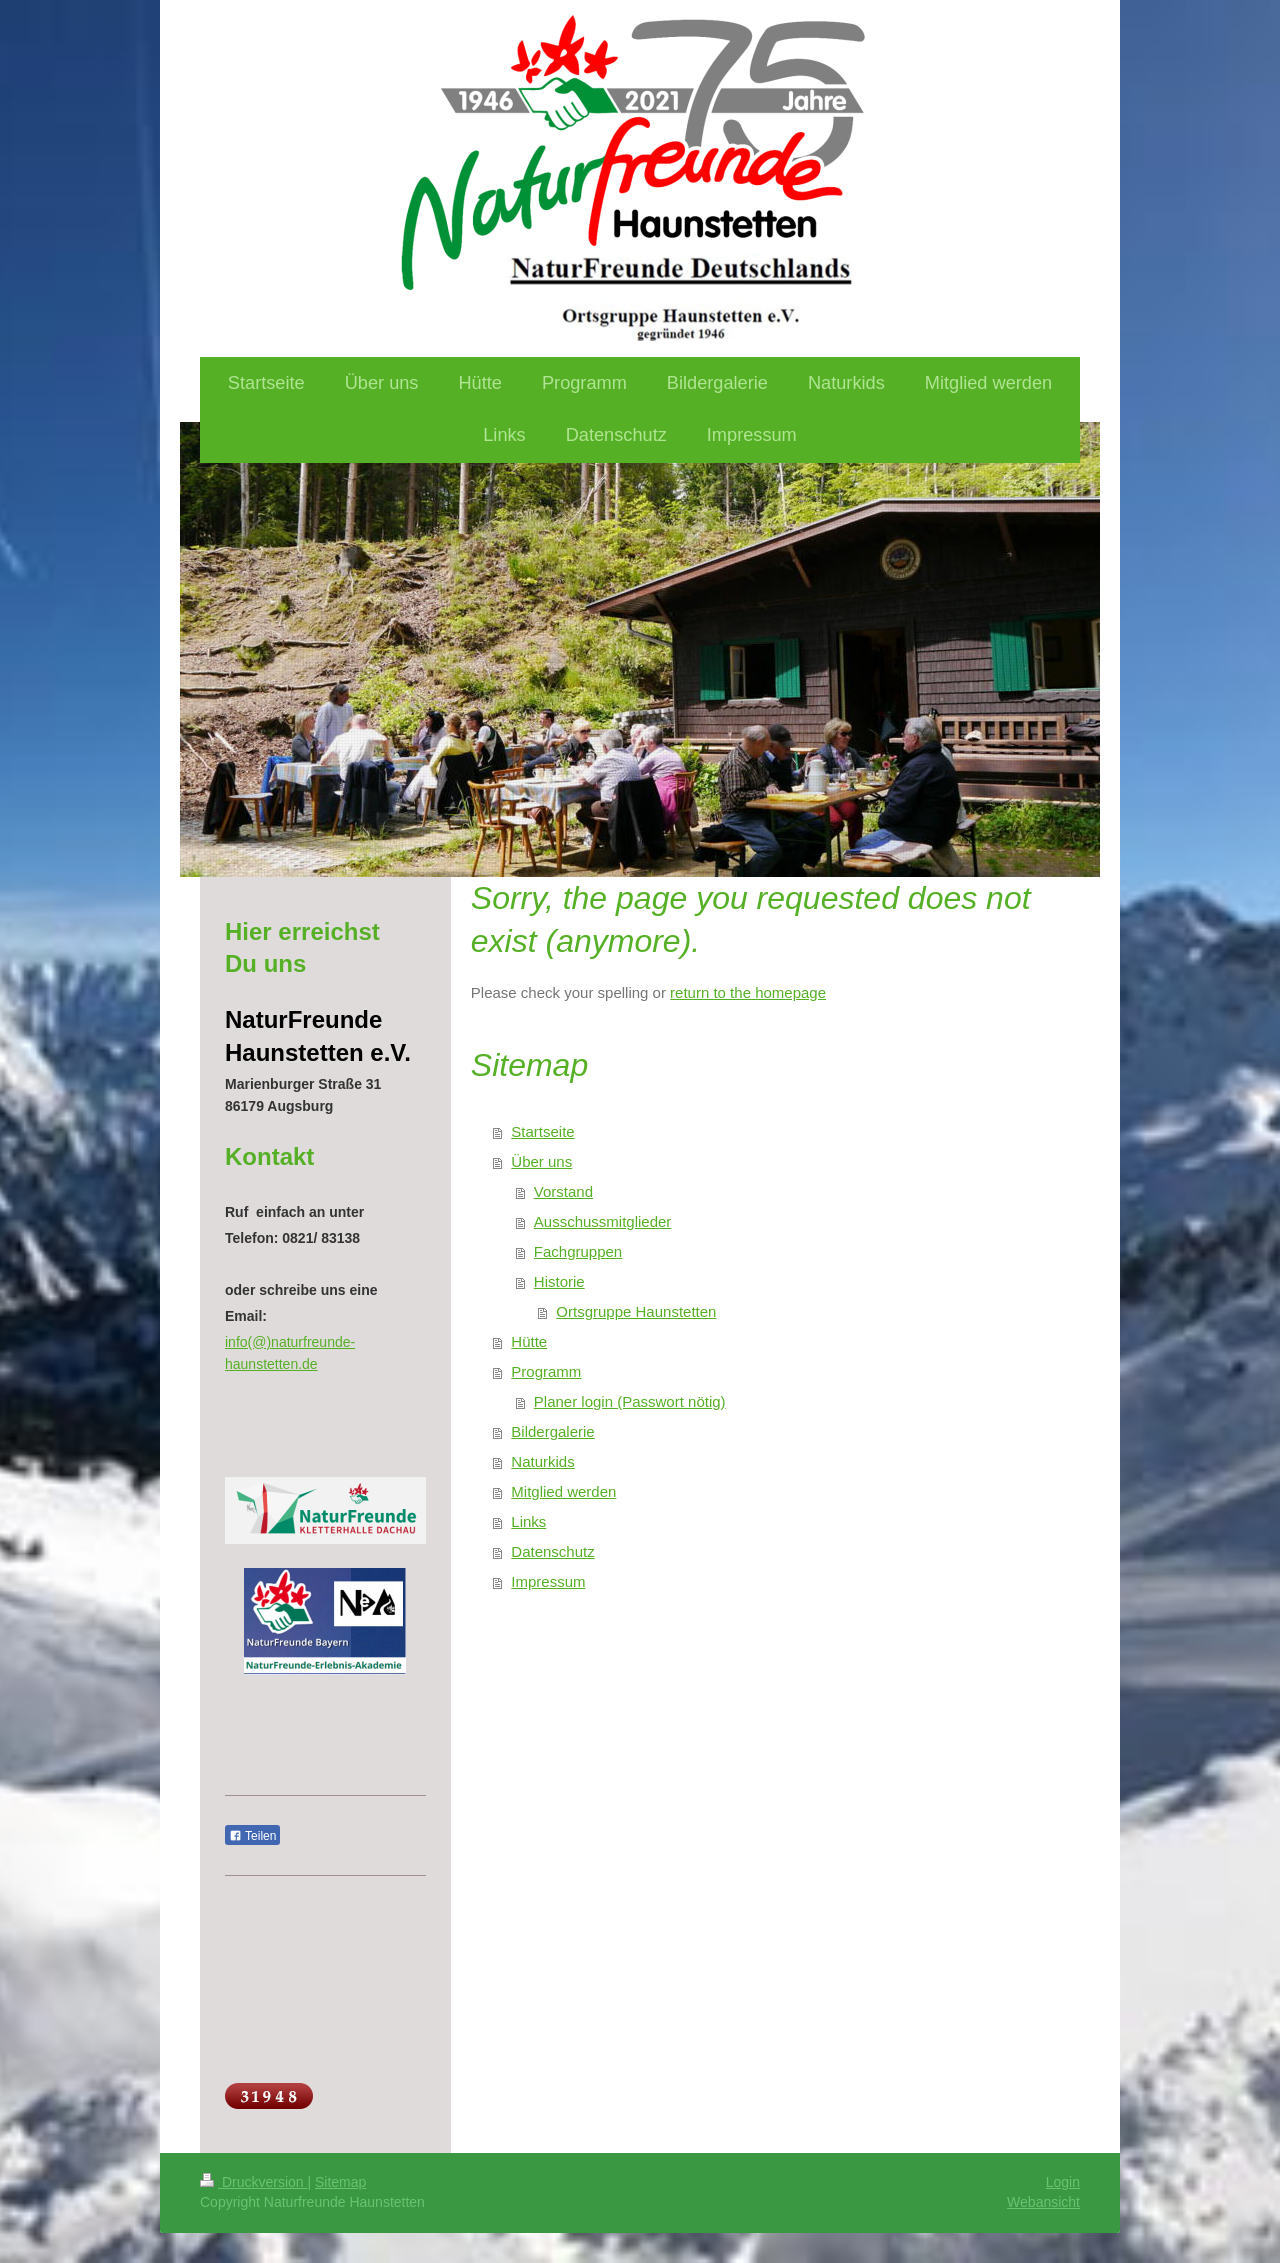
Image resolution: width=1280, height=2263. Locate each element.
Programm (546, 1371)
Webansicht (1043, 2202)
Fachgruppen (578, 1251)
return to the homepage (748, 992)
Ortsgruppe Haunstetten (636, 1311)
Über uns (541, 1161)
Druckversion (253, 2182)
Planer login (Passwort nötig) (630, 1401)
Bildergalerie (552, 1431)
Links (528, 1521)
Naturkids (542, 1461)
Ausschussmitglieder (603, 1221)
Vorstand (563, 1191)
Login (1063, 2182)
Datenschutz (552, 1551)
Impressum (548, 1581)
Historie (559, 1281)
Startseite (542, 1131)
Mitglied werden (563, 1491)
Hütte (529, 1341)
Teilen (252, 1836)
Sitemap (340, 2182)
